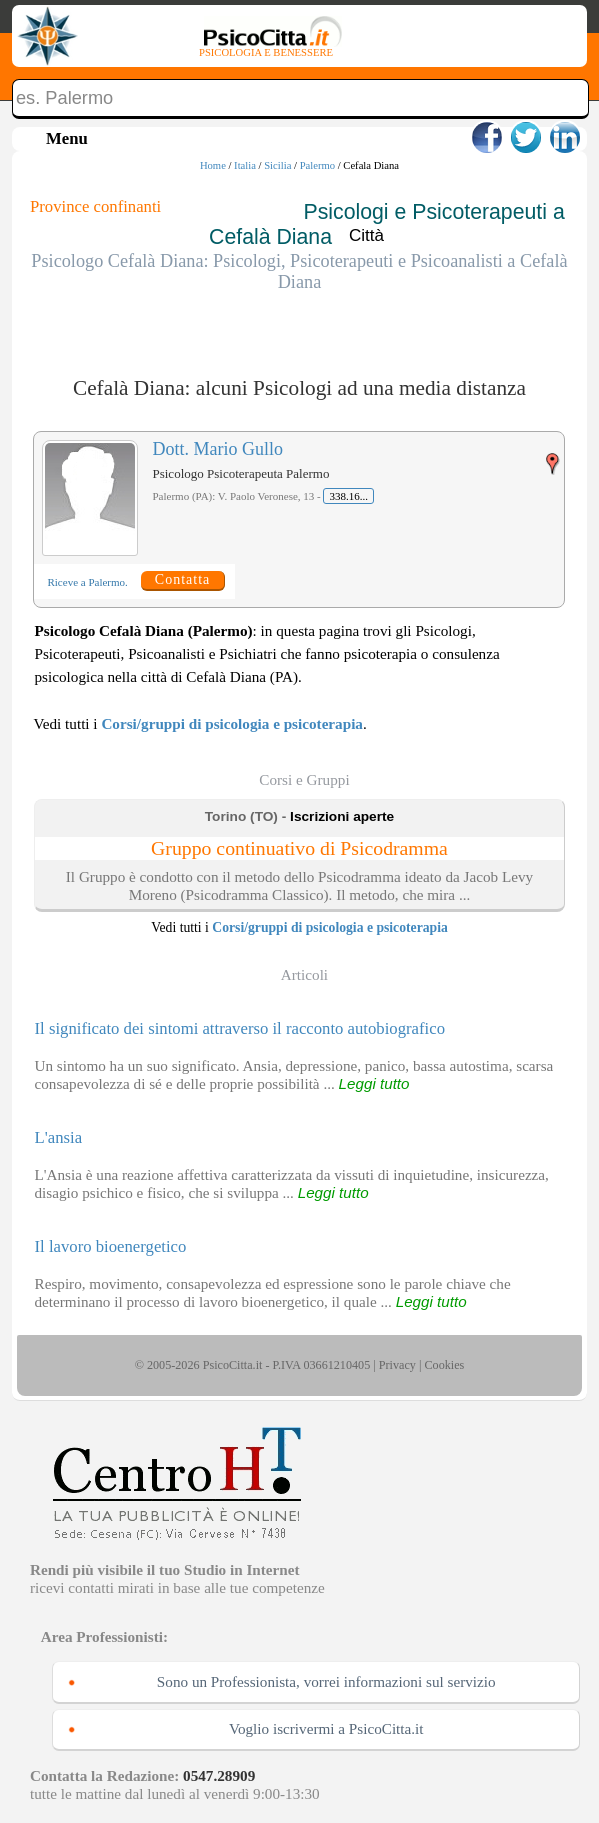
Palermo (317, 165)
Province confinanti (95, 206)
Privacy (397, 1365)
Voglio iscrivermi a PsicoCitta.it (326, 1728)
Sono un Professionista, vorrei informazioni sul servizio (326, 1681)
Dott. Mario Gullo (217, 449)
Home (213, 165)
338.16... (348, 496)
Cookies (444, 1365)
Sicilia (277, 165)
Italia (245, 165)
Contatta (182, 579)
